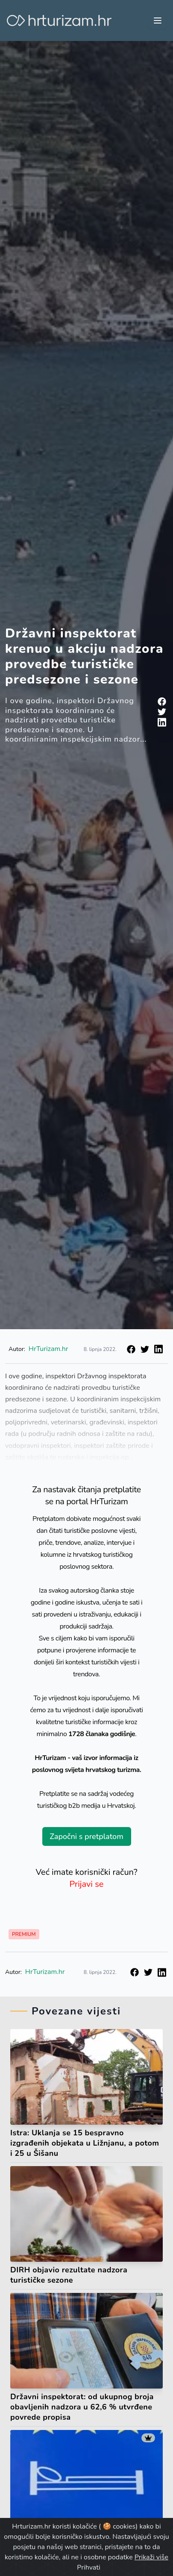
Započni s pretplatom (86, 1836)
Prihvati (88, 2567)
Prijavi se (87, 1884)
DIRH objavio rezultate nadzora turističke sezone (68, 2275)
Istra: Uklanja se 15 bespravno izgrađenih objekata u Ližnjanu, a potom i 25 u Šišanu (84, 2143)
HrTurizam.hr (48, 1349)
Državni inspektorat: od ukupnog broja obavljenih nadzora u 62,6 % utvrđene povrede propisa (82, 2407)
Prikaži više (151, 2557)
